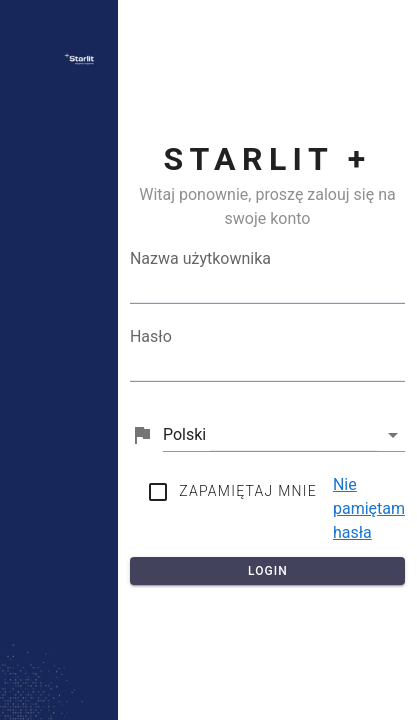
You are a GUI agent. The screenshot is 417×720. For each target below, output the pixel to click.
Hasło (151, 336)
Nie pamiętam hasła (369, 508)
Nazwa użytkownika (200, 258)
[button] (284, 435)
